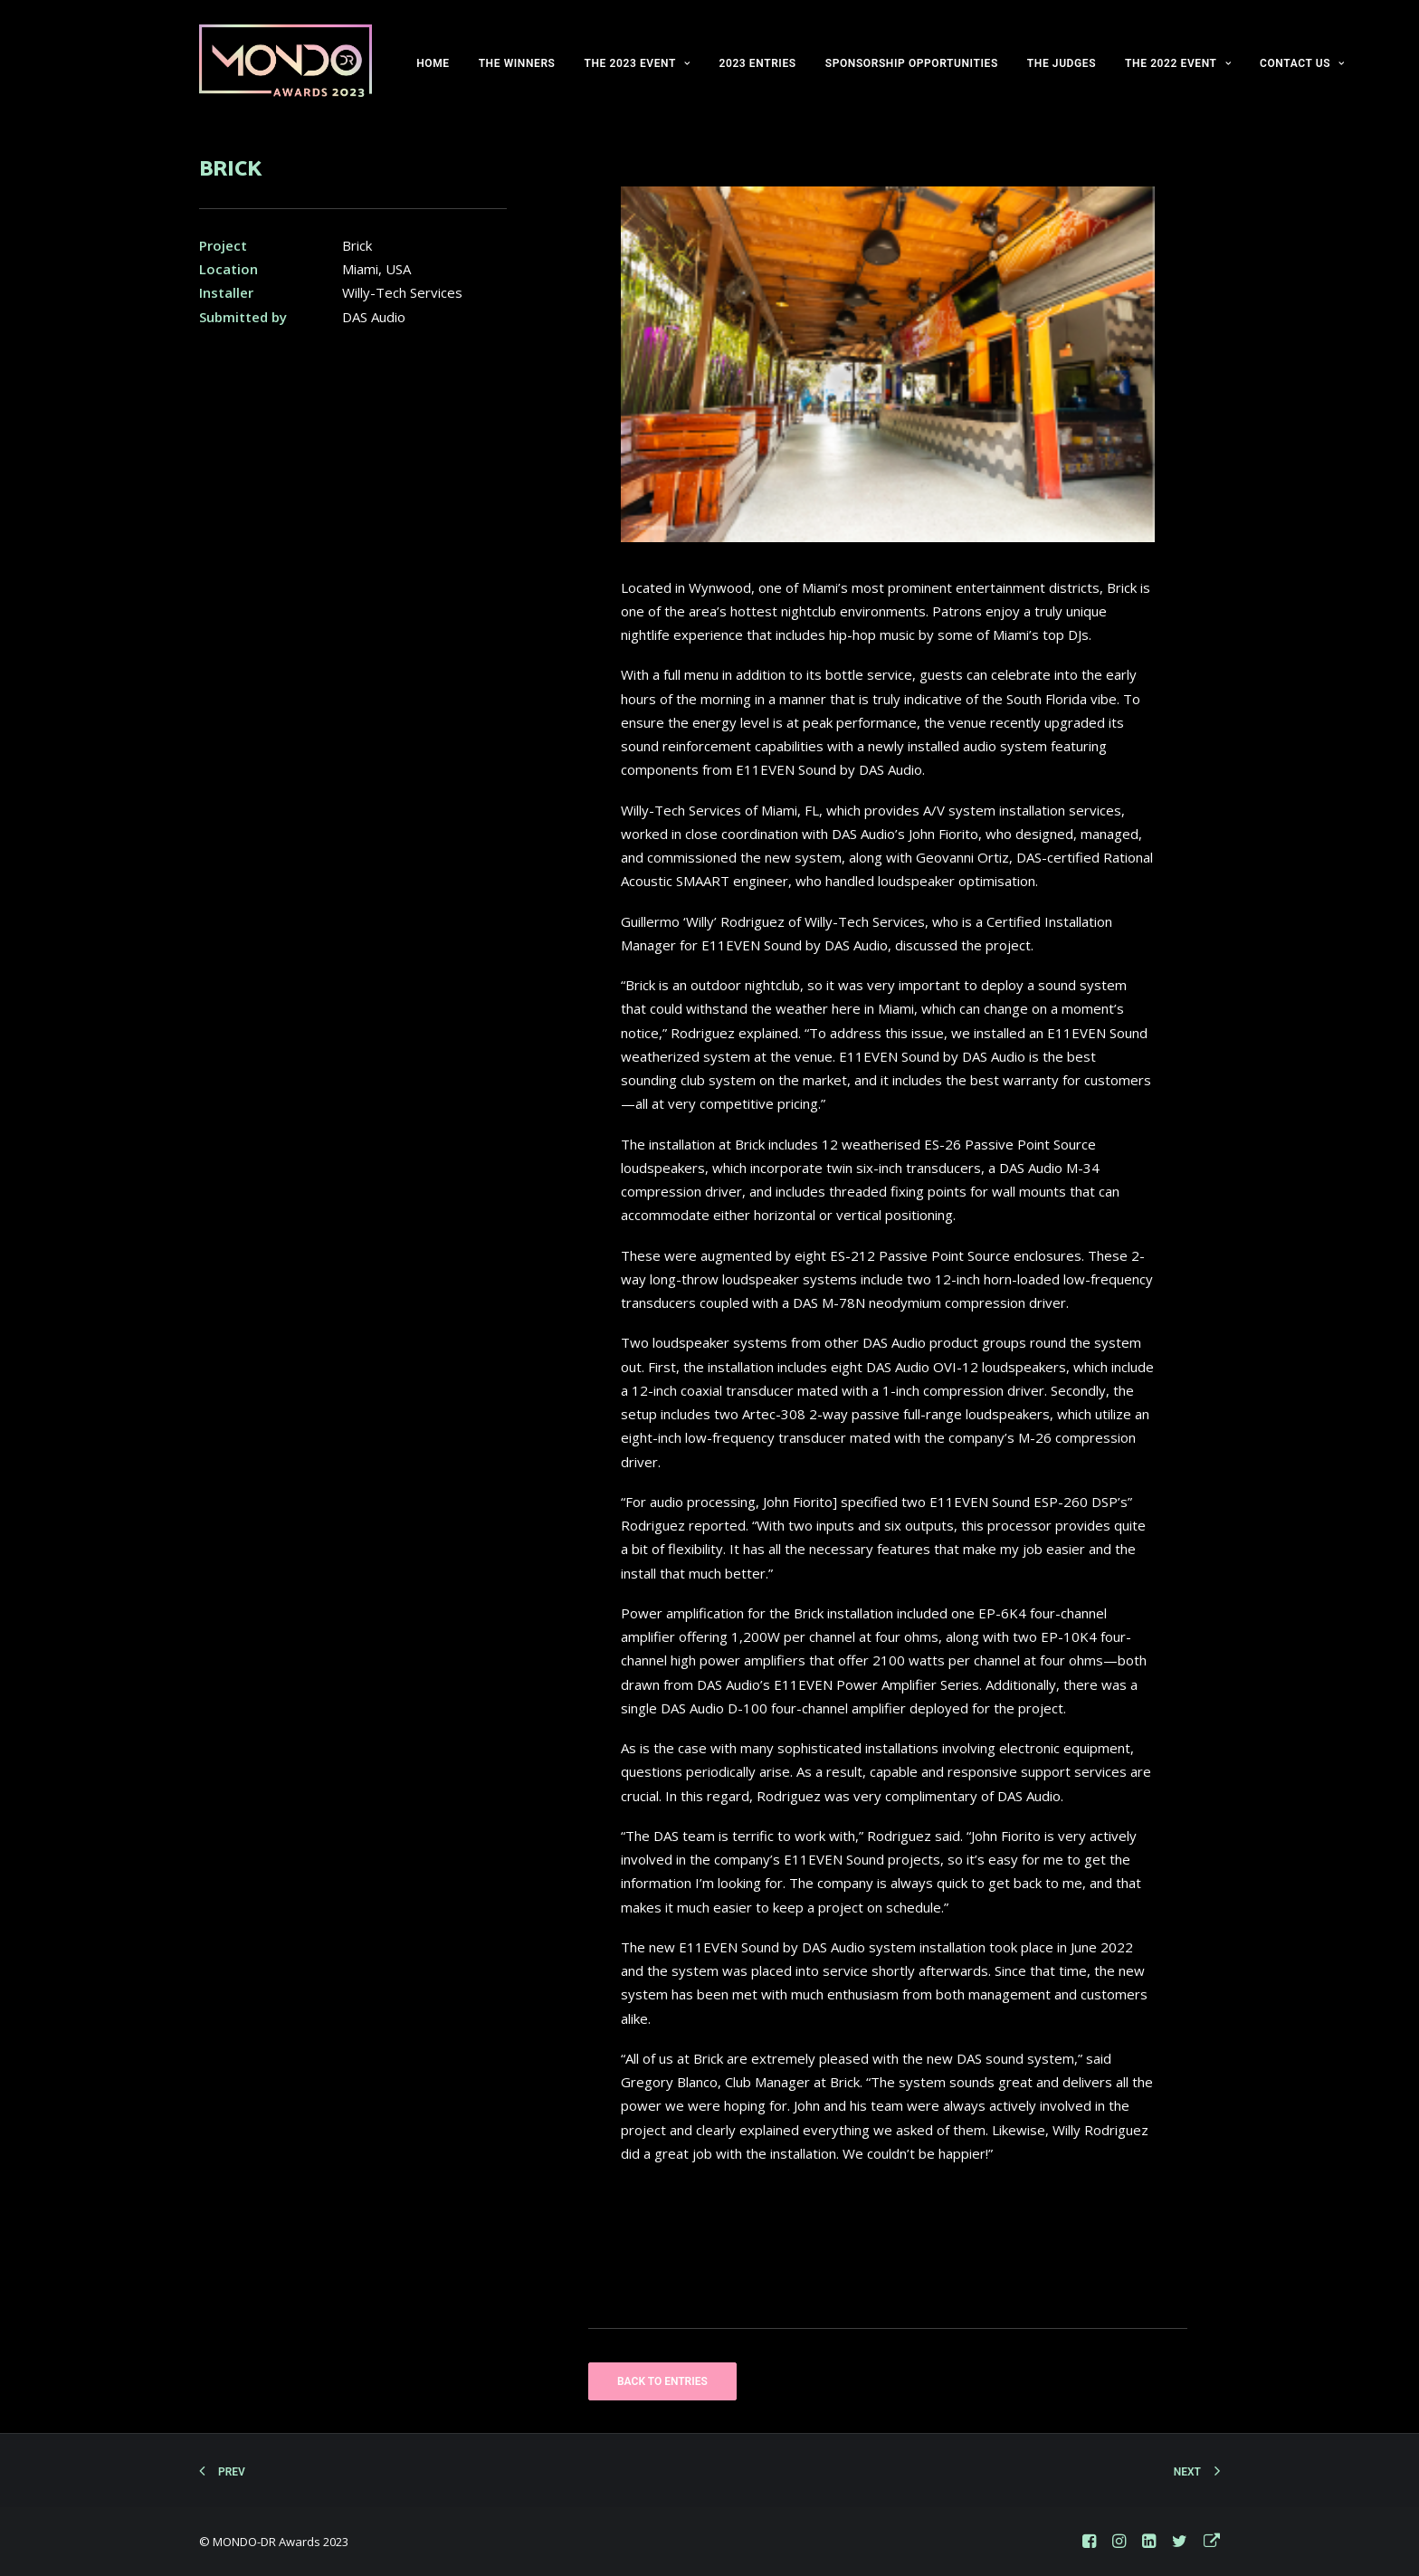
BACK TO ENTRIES (662, 2381)
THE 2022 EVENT (1178, 63)
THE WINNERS (517, 63)
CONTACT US (1302, 63)
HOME (432, 63)
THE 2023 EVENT (637, 63)
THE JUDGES (1061, 63)
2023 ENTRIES (757, 63)
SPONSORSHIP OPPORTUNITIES (911, 63)
